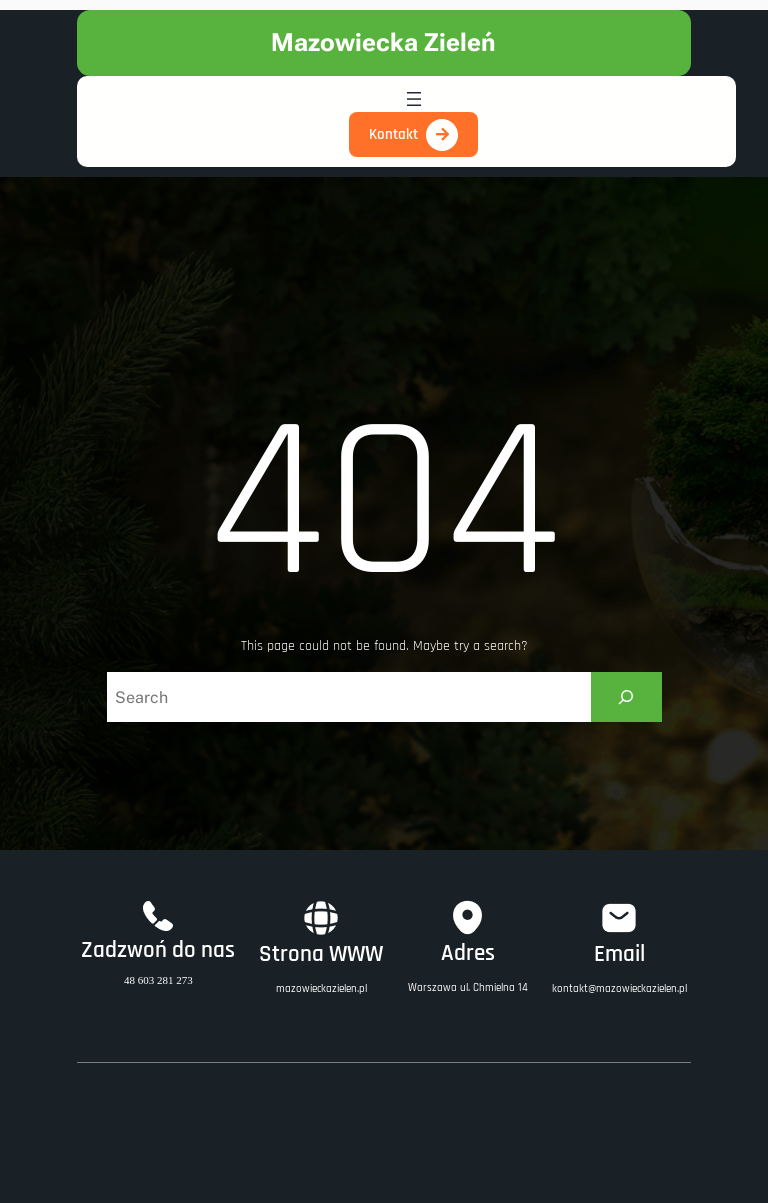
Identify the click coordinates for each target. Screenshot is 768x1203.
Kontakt (393, 134)
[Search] (626, 696)
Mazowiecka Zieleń (383, 42)
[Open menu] (414, 99)
